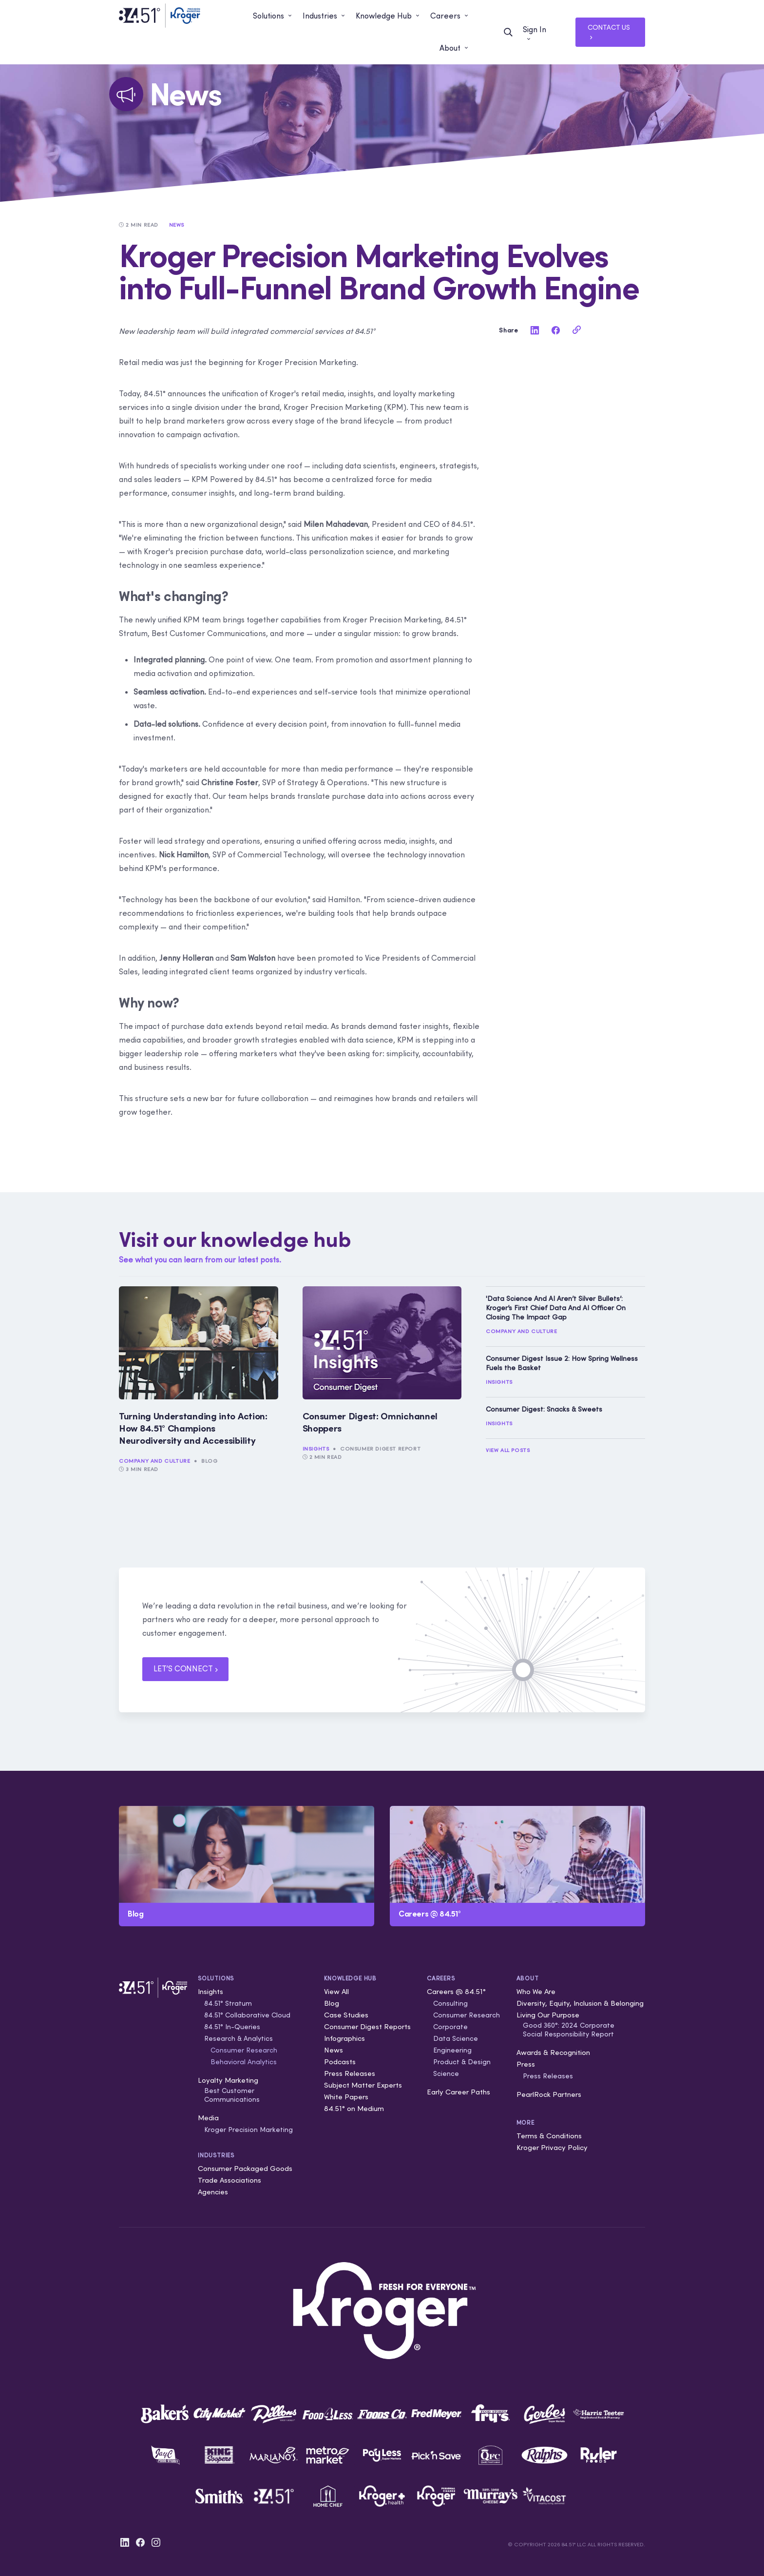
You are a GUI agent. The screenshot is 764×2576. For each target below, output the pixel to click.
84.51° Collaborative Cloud (247, 2015)
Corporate (450, 2026)
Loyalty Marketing (228, 2080)
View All (336, 1991)
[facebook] (555, 330)
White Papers (346, 2096)
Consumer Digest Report (380, 1449)
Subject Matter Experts (363, 2085)
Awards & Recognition (553, 2052)
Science (446, 2073)
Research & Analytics (238, 2038)
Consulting (450, 2003)
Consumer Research (243, 2050)
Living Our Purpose (547, 2014)
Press (525, 2064)
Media (208, 2117)
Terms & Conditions (549, 2135)
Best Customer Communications (232, 2095)
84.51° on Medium (354, 2108)
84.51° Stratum (228, 2003)
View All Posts (508, 1450)
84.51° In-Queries (232, 2026)
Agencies (213, 2191)
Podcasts (340, 2061)
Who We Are (535, 1991)
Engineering (452, 2050)
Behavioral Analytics (243, 2061)
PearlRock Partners (548, 2094)
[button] (273, 16)
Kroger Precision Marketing (248, 2129)
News (333, 2049)
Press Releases (349, 2073)
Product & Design (462, 2061)
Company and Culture (154, 1461)
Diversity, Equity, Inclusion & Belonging (580, 2003)
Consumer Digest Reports (367, 2026)
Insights (316, 1449)
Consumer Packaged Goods (245, 2168)
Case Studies (346, 2014)
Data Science (455, 2038)
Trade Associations (229, 2180)
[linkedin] (534, 330)
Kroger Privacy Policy (552, 2147)
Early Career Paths (458, 2091)
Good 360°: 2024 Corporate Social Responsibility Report (568, 2029)
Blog (209, 1461)
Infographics (344, 2038)
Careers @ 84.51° (456, 1991)
